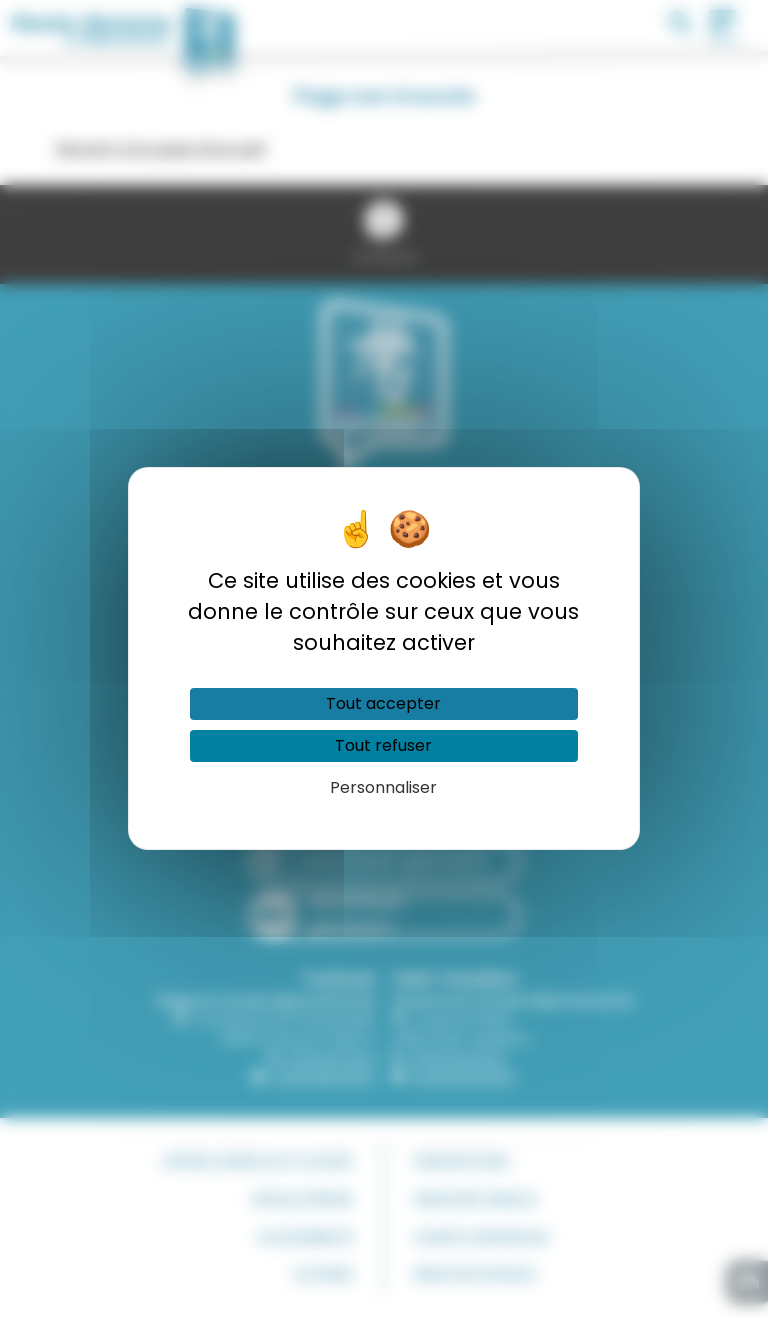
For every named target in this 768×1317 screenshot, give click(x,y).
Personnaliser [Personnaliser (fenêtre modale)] (383, 787)
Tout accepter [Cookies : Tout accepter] (383, 703)
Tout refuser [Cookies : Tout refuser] (383, 745)
